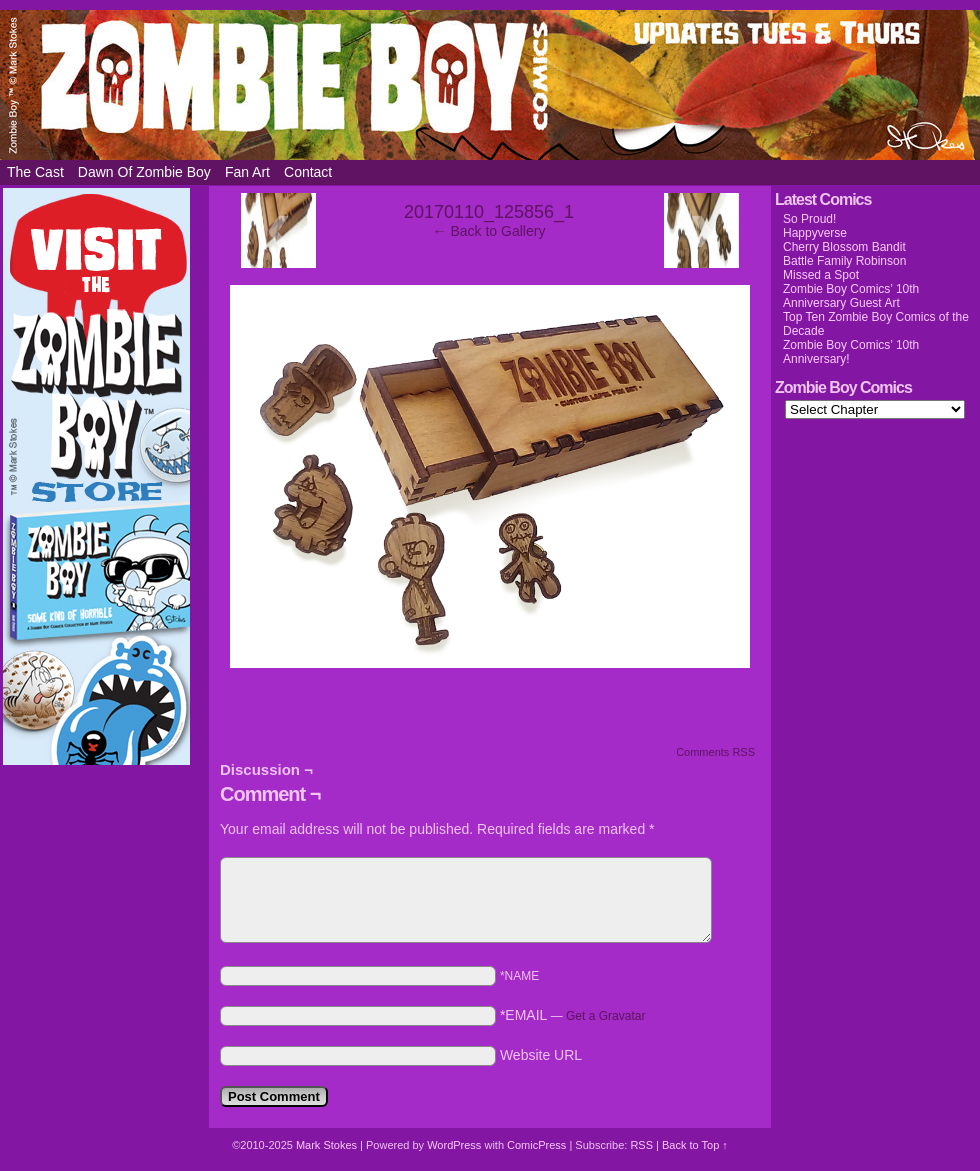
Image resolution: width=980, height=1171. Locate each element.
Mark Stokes (328, 1145)
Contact (308, 172)
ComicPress (536, 1145)
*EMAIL (573, 1015)
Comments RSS (715, 752)
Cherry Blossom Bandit (844, 247)
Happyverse (815, 233)
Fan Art (247, 172)
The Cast (35, 172)
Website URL (541, 1055)
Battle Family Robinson (844, 261)
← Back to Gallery (489, 231)
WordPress (454, 1145)
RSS (641, 1145)
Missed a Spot (821, 275)
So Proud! (809, 219)
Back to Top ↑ (695, 1145)
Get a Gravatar (605, 1016)
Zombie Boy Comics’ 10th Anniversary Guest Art (851, 296)
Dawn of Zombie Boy (144, 172)
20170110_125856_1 (489, 212)
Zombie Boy (490, 85)
